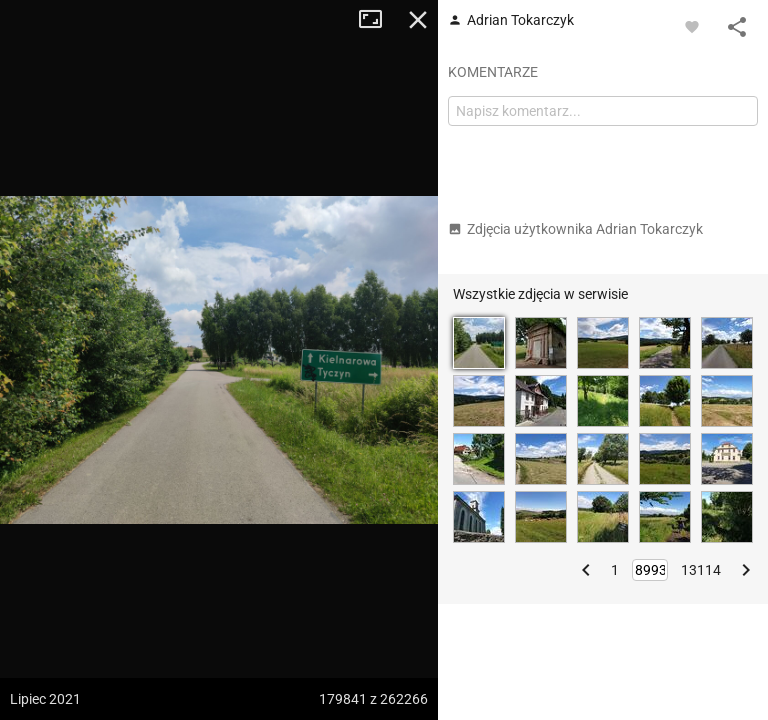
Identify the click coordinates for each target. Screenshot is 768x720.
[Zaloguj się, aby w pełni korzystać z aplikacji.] (692, 26)
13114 (701, 570)
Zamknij (418, 20)
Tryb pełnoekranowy (378, 20)
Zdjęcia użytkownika (575, 229)
